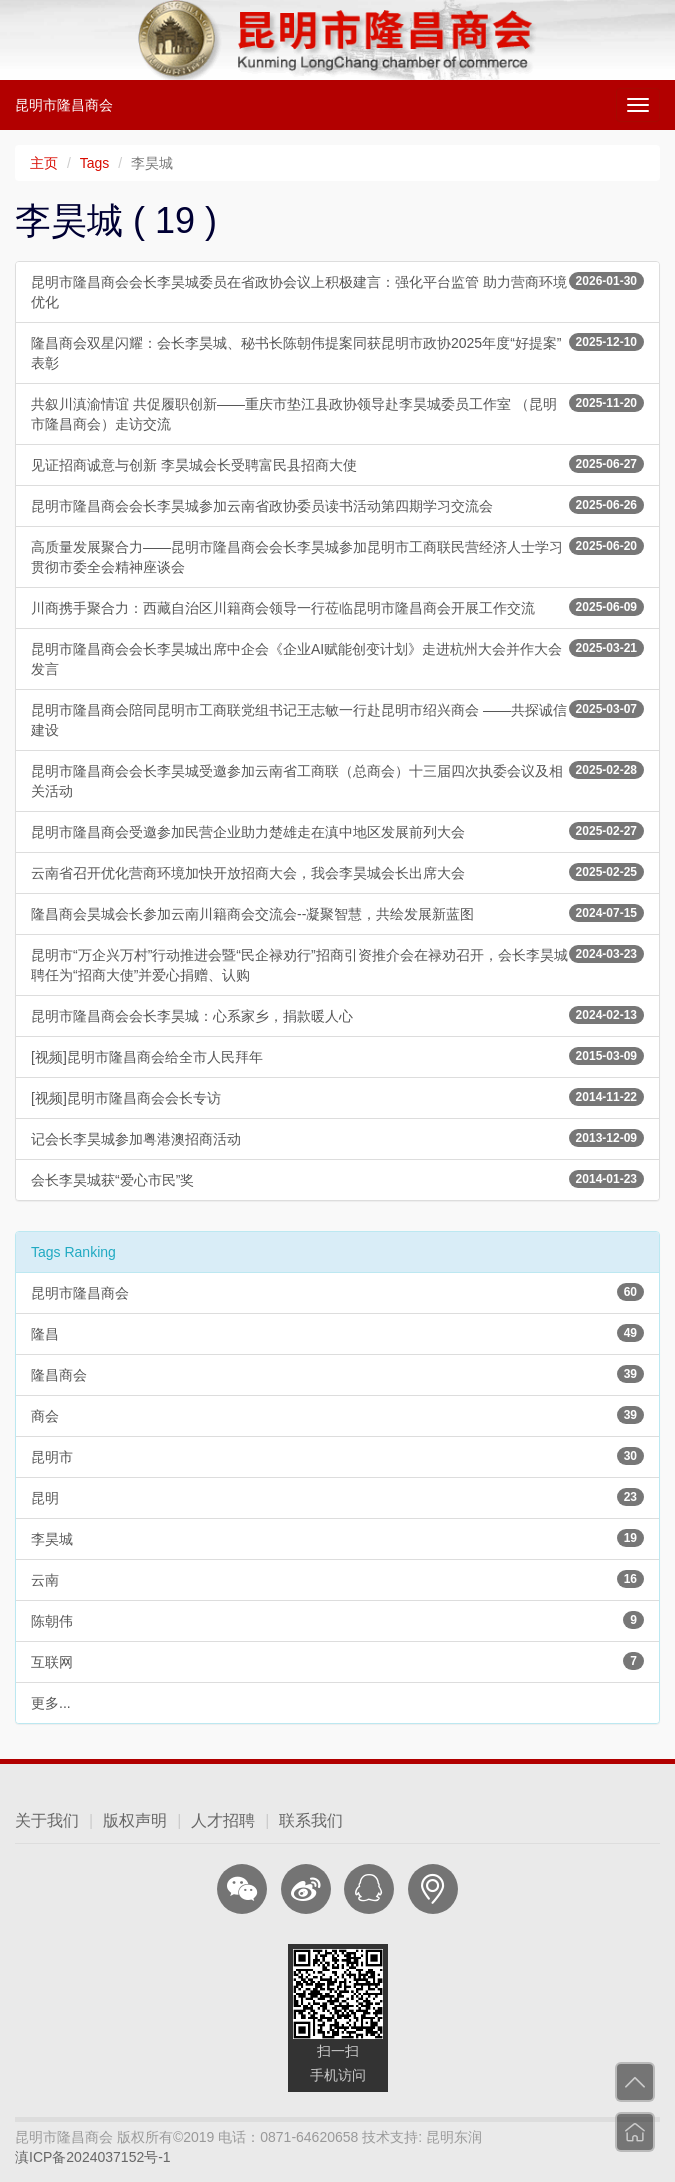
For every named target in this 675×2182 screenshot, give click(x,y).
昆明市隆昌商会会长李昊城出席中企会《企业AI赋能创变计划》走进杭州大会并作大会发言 (337, 658)
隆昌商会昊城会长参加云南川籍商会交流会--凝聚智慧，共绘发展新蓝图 (337, 913)
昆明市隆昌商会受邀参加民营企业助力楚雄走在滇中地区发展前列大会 (337, 831)
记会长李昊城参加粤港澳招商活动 (337, 1138)
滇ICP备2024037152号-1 (93, 2157)
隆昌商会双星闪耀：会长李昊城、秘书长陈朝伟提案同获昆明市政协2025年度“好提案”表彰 (337, 352)
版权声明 (135, 1820)
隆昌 (337, 1333)
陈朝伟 (337, 1620)
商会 (337, 1415)
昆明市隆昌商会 (64, 105)
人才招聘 (223, 1820)
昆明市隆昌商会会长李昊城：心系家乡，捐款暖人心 (337, 1015)
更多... (51, 1703)
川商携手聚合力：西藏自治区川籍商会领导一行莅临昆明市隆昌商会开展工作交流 (337, 607)
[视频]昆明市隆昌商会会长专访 (337, 1097)
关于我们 (47, 1820)
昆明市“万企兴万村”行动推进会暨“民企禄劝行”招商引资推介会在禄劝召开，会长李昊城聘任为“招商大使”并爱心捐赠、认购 (337, 964)
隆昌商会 (337, 1374)
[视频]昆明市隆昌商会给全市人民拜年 (337, 1056)
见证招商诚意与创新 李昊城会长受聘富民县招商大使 (337, 464)
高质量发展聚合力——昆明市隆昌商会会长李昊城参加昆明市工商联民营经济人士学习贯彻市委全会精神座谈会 (337, 556)
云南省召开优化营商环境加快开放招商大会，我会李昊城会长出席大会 (337, 872)
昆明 (337, 1497)
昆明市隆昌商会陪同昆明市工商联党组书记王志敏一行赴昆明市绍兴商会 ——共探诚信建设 (337, 719)
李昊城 (337, 1538)
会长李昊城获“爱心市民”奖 (337, 1179)
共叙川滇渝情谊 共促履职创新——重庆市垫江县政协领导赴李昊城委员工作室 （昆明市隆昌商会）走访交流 (337, 413)
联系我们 (311, 1820)
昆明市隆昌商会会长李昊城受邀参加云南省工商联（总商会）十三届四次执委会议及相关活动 (337, 780)
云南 (337, 1579)
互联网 (337, 1661)
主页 (44, 163)
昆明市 (337, 1456)
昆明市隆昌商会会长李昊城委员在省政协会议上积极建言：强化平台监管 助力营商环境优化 (337, 291)
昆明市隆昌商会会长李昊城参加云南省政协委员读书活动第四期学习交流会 (337, 505)
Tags (95, 163)
